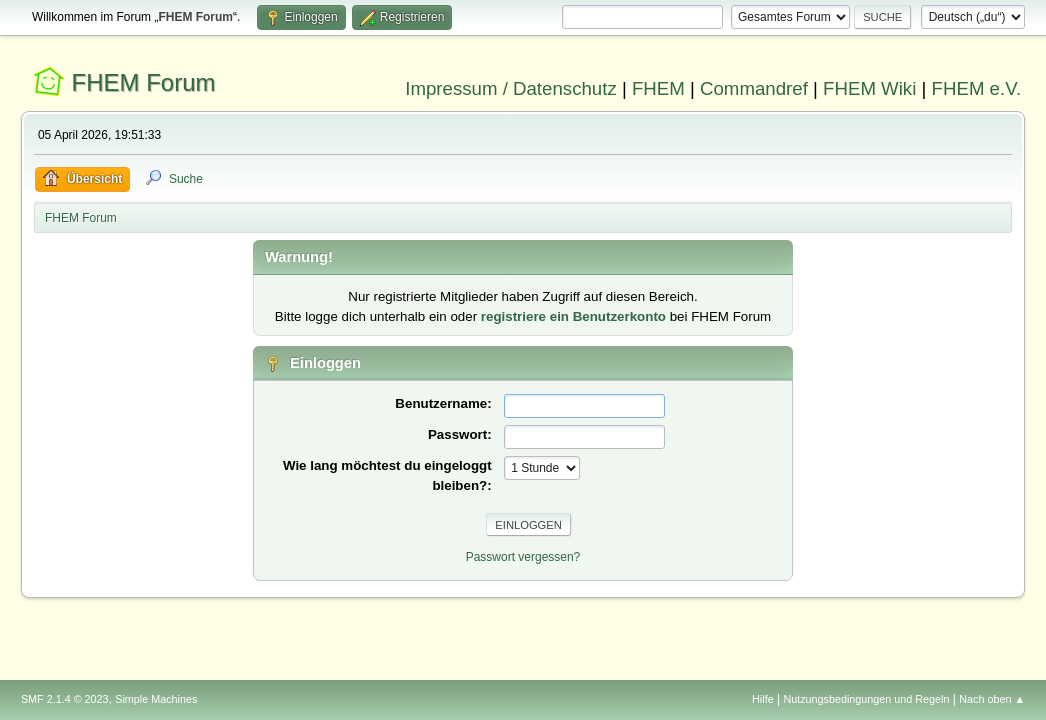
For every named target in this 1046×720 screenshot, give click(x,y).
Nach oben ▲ (992, 699)
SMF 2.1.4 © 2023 (65, 699)
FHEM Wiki (869, 88)
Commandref (754, 88)
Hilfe (763, 699)
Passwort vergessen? (523, 557)
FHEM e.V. (977, 88)
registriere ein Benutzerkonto (573, 316)
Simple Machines (156, 699)
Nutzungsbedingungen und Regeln (866, 699)
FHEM (658, 88)
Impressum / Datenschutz (511, 88)
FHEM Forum (144, 82)
